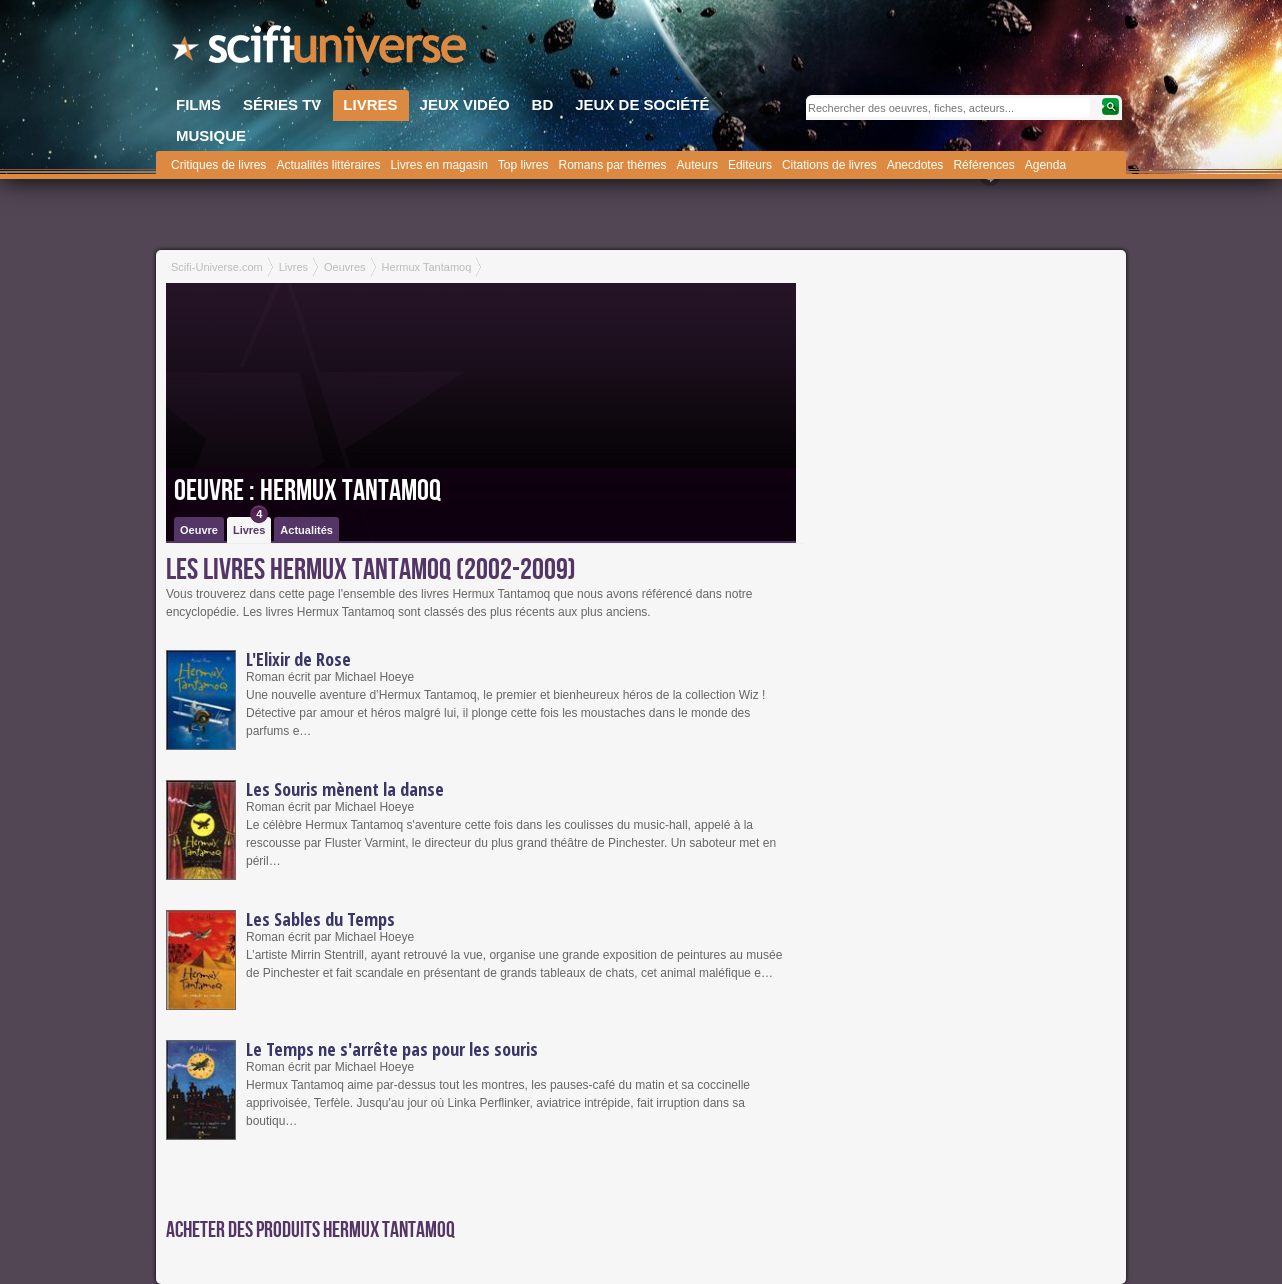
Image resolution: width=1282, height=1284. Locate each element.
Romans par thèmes (613, 165)
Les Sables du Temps (320, 919)
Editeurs (750, 165)
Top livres (523, 165)
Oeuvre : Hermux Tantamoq (307, 491)
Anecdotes (915, 165)
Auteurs (697, 165)
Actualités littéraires (328, 165)
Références (983, 165)
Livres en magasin (438, 165)
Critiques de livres (218, 165)
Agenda (1045, 165)
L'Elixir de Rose (298, 659)
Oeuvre (199, 530)
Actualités (306, 530)
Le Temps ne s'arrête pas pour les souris (392, 1049)
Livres (250, 526)
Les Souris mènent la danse (345, 789)
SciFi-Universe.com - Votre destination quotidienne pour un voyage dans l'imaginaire (321, 50)
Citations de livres (829, 165)
